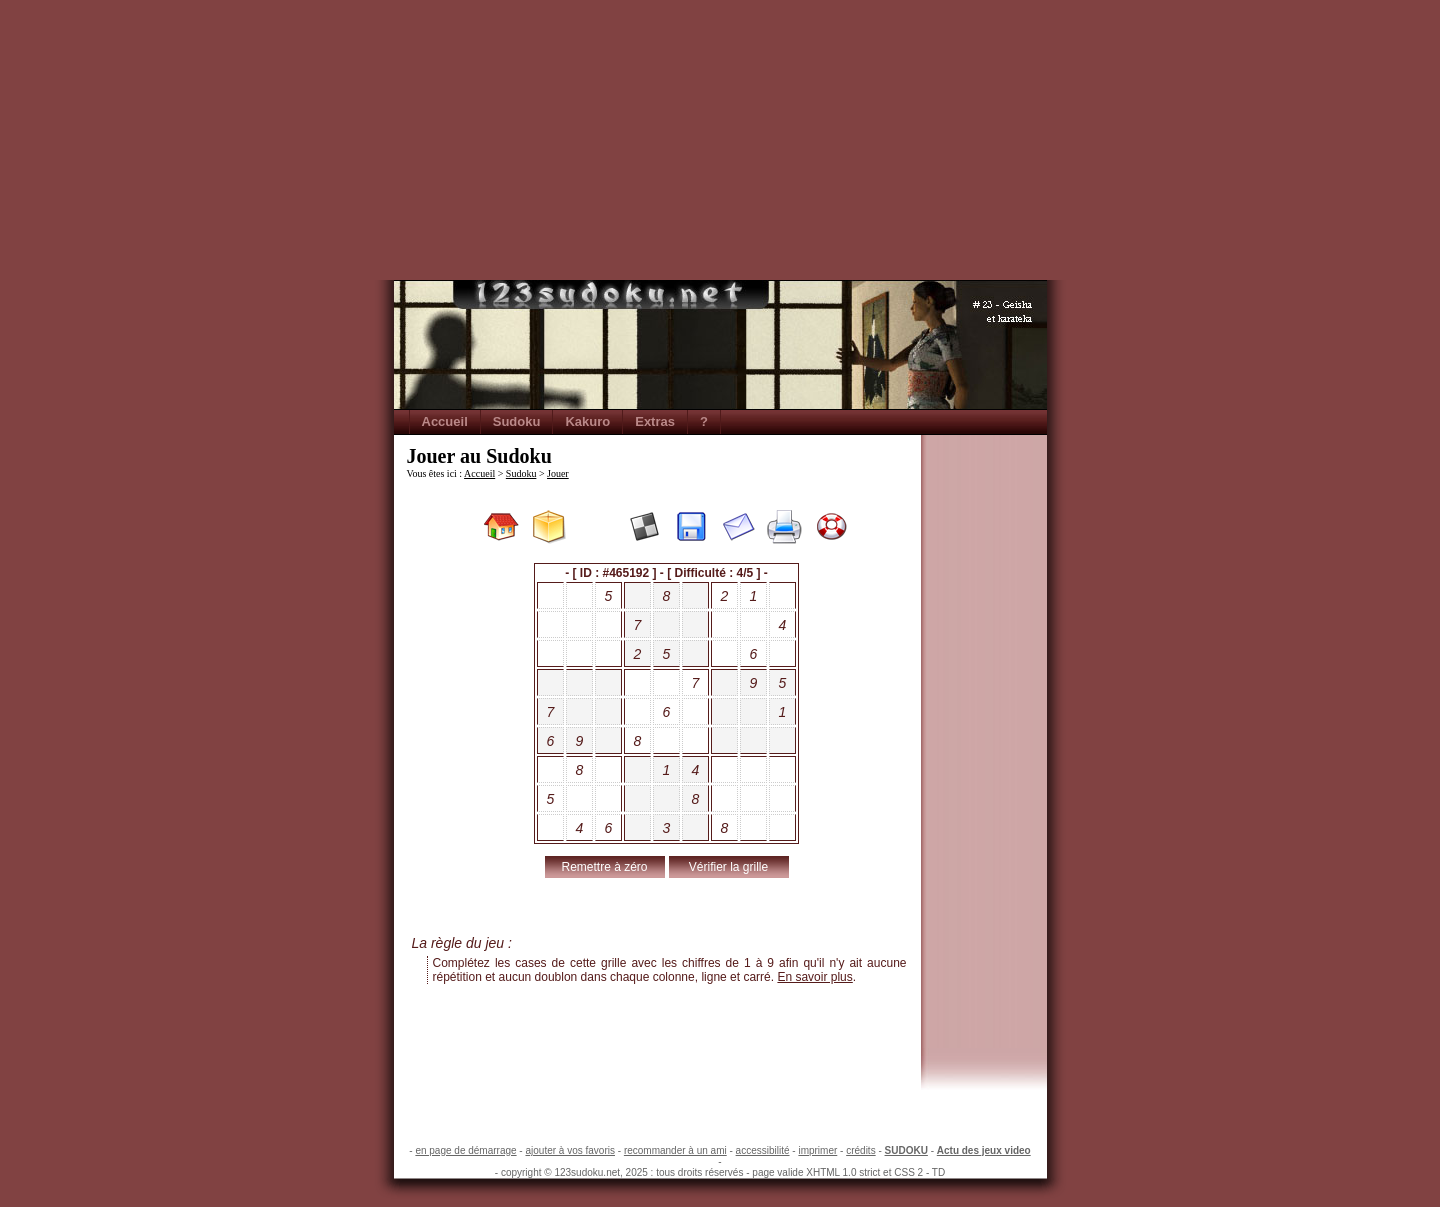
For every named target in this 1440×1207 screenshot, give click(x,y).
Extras (655, 421)
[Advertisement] (720, 140)
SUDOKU (906, 1150)
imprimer (817, 1150)
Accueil (445, 421)
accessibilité (763, 1150)
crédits (860, 1150)
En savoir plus (814, 977)
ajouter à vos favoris (570, 1150)
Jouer (558, 473)
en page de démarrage (465, 1150)
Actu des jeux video (984, 1150)
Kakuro (587, 421)
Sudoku (517, 421)
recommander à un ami (675, 1150)
